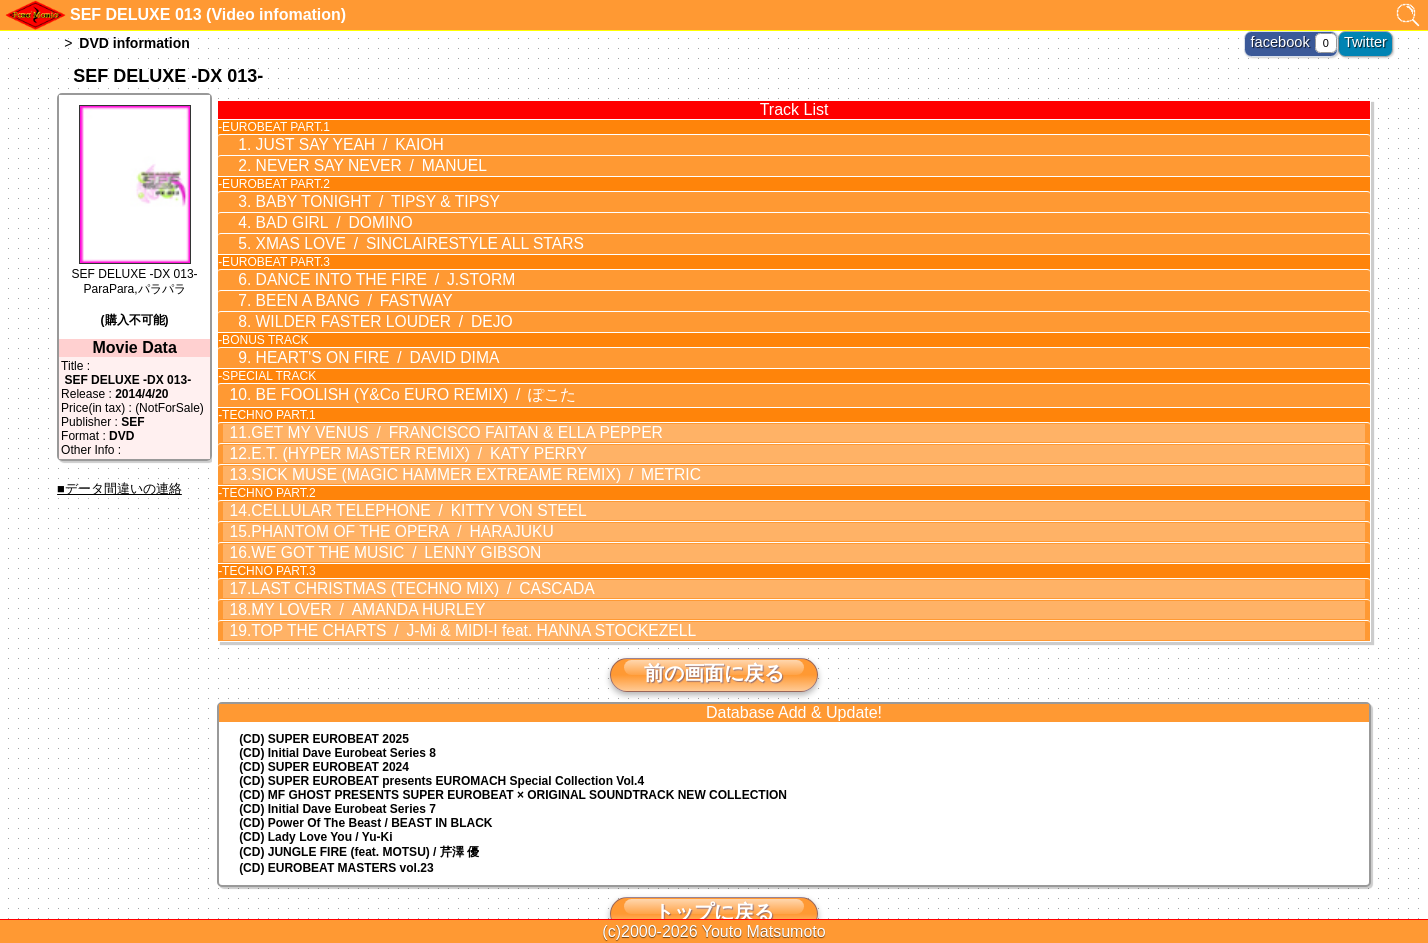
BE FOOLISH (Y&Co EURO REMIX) (393, 375)
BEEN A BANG (338, 288)
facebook (1294, 40)
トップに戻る (714, 873)
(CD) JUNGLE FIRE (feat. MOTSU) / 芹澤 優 (359, 813)
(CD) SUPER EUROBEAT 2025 (324, 700)
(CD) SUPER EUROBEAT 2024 (324, 728)
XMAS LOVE (397, 235)
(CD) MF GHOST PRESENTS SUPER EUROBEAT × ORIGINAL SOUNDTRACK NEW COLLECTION (513, 756)
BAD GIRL (320, 216)
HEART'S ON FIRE (359, 341)
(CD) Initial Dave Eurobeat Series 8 (337, 714)
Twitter (1369, 40)
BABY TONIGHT (359, 197)
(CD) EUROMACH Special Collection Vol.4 (441, 742)
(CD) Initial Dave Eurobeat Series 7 (337, 770)
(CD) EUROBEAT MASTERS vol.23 (336, 829)
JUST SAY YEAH (334, 144)
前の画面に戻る (714, 634)
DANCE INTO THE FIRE (366, 269)
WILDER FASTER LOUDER (365, 307)
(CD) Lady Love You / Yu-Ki (315, 798)
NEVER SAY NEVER (353, 163)
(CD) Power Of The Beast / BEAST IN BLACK (365, 784)
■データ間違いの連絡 (119, 488)
